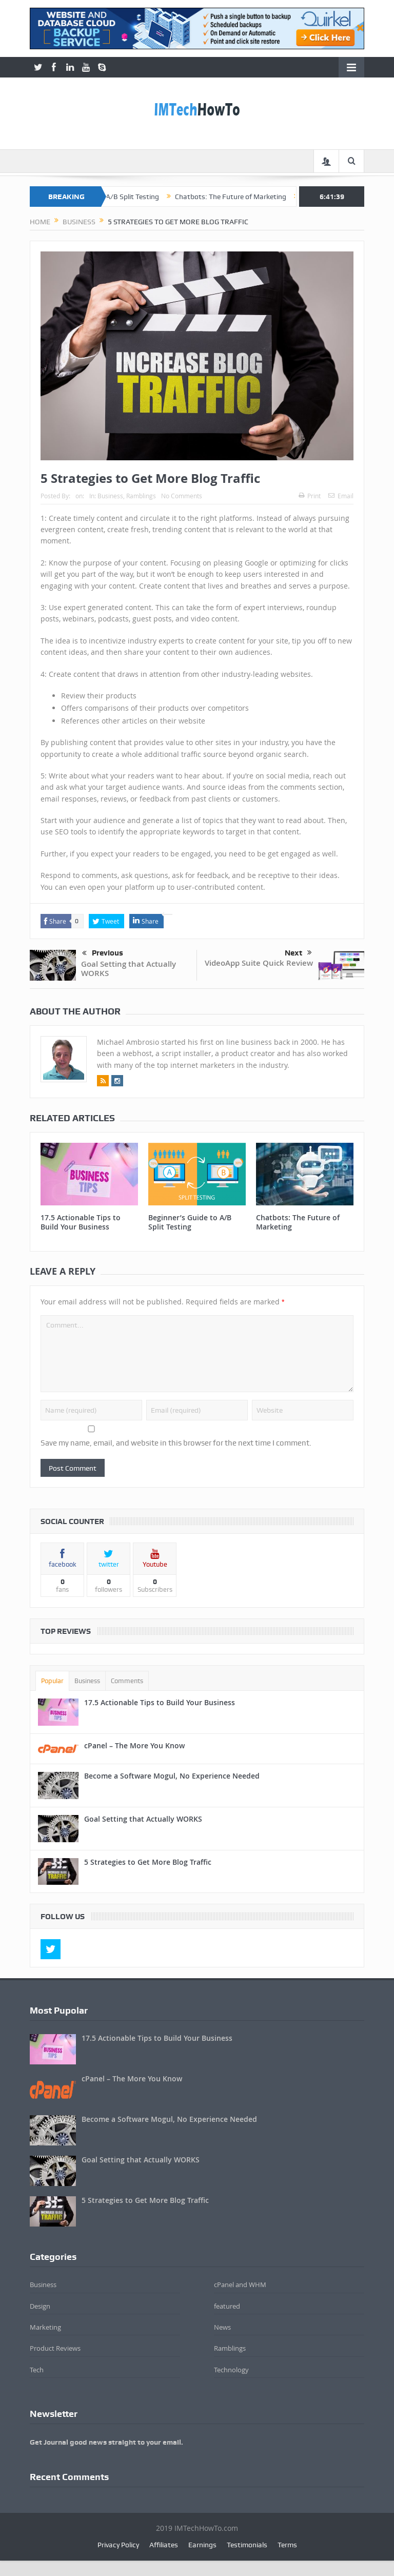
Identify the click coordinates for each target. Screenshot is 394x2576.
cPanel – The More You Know (134, 1745)
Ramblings (141, 496)
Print (310, 496)
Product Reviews (55, 2348)
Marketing (45, 2327)
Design (40, 2306)
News (222, 2327)
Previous (102, 953)
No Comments (181, 496)
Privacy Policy (118, 2545)
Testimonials (247, 2545)
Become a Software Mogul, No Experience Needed (172, 1776)
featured (227, 2306)
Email (340, 496)
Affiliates (163, 2545)
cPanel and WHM (240, 2284)
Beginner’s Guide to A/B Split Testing (121, 196)
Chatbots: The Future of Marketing (251, 196)
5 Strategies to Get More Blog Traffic (147, 1862)
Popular (52, 1681)
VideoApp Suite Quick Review (259, 963)
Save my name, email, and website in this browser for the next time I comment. (176, 1443)
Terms (287, 2545)
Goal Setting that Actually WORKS (128, 969)
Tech (37, 2369)
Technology (231, 2369)
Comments (127, 1681)
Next (298, 953)
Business (110, 496)
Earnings (202, 2545)
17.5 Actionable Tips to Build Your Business (81, 1222)
